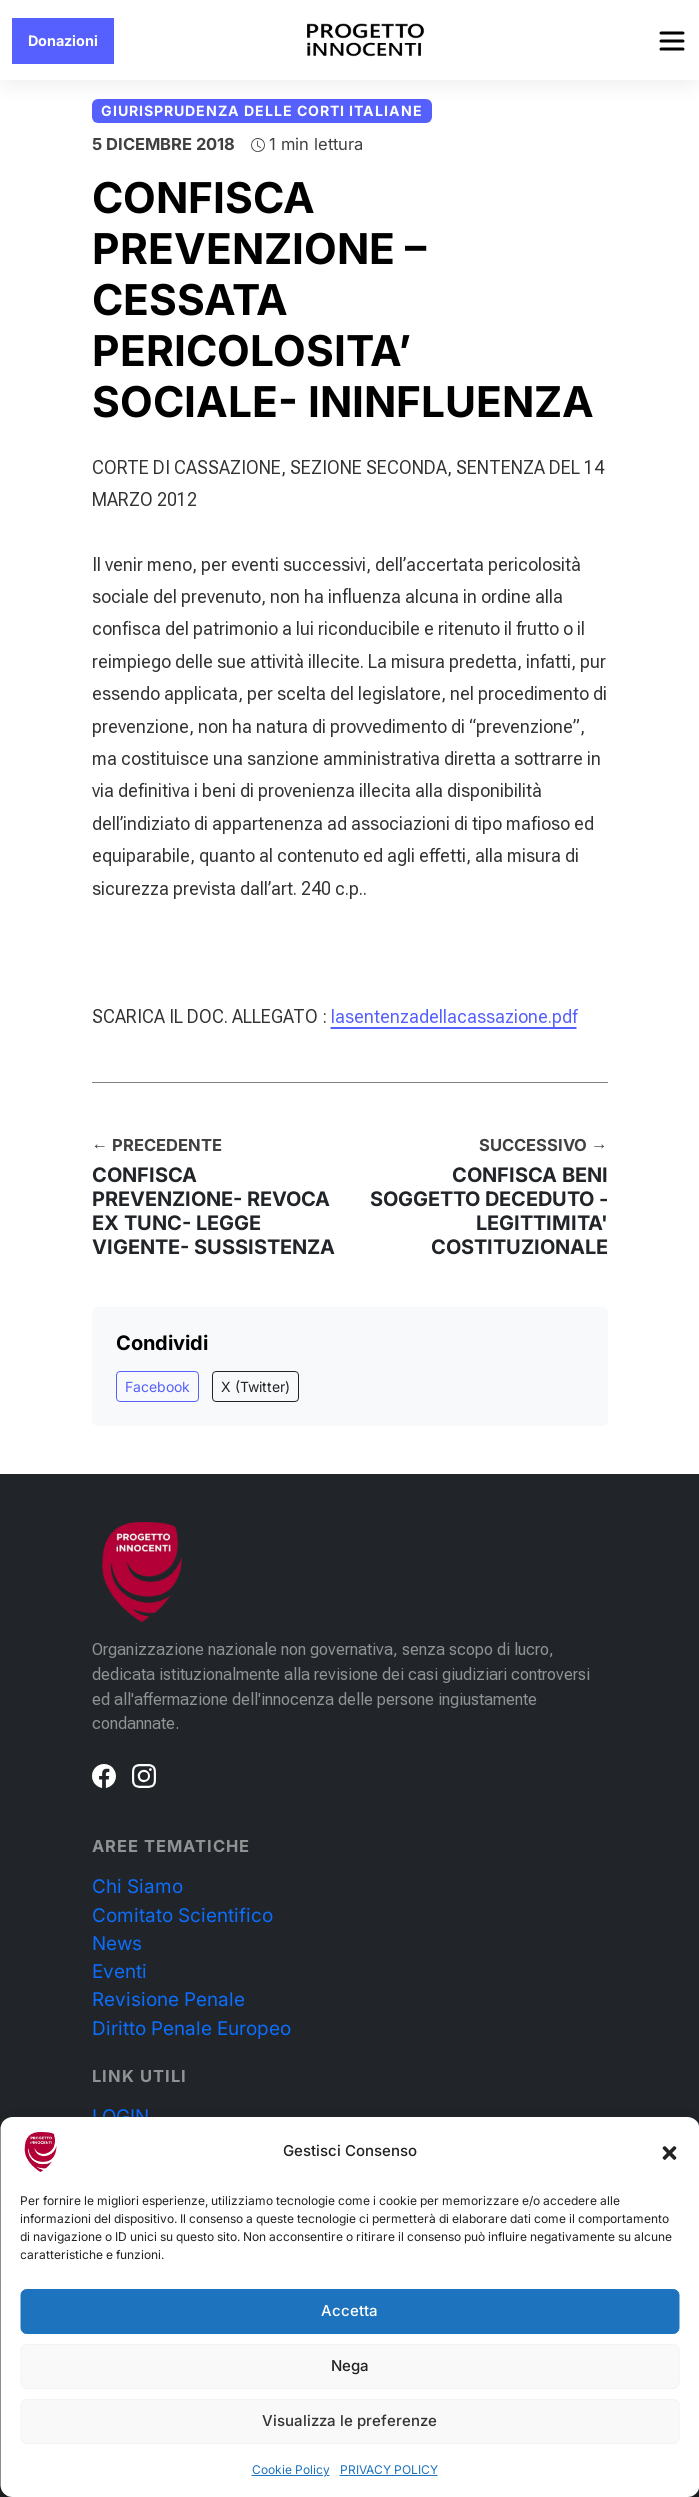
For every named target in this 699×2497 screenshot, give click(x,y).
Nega (350, 2365)
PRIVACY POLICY (389, 2469)
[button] (669, 2152)
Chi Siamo (137, 1886)
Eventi (119, 1971)
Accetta (349, 2310)
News (117, 1943)
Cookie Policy (291, 2469)
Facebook (157, 1386)
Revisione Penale (168, 1999)
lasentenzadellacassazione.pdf (454, 1016)
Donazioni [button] (63, 40)
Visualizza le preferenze (349, 2420)
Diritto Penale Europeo (191, 2028)
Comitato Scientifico (182, 1915)
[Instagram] (144, 1775)
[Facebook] (104, 1775)
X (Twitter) (255, 1386)
